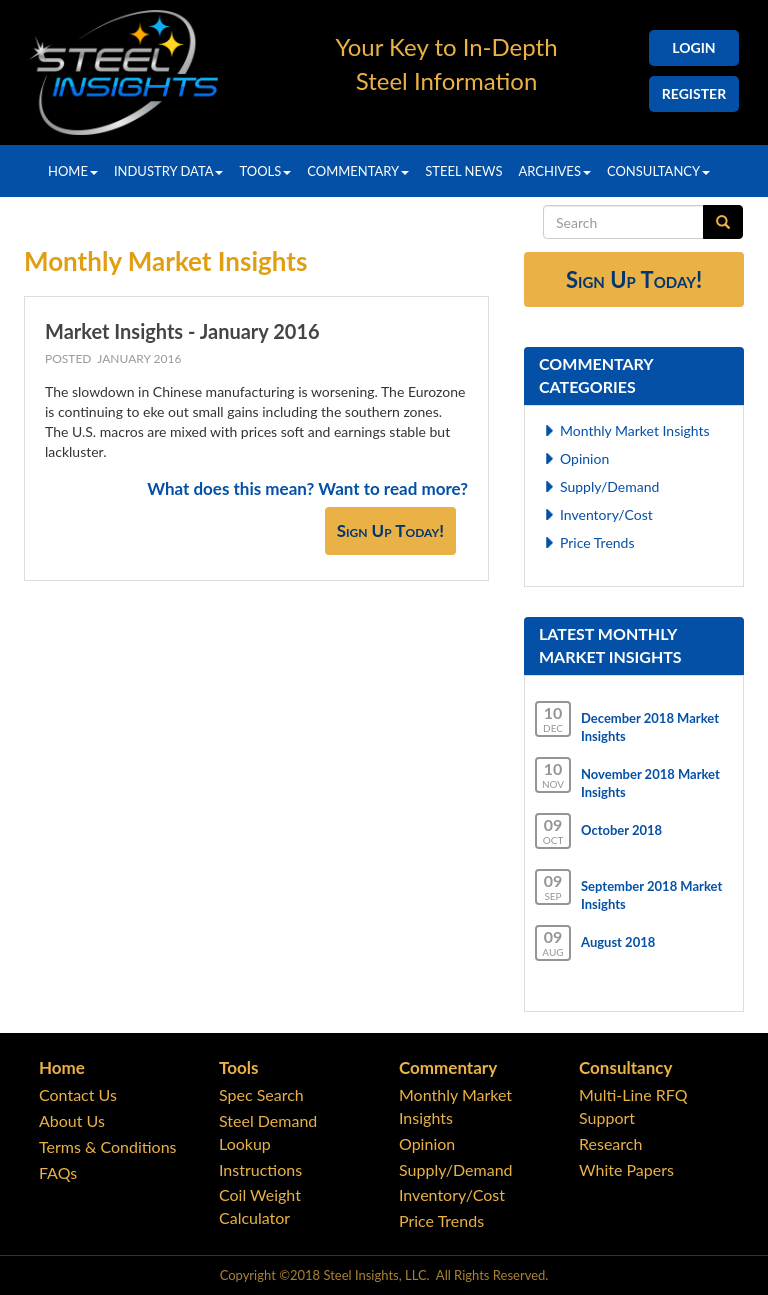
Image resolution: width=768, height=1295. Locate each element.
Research (610, 1143)
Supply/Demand (609, 486)
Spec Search (261, 1094)
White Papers (626, 1169)
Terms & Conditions (108, 1146)
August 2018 (618, 942)
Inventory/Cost (606, 514)
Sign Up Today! (390, 530)
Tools (265, 171)
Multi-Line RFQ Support (633, 1106)
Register (694, 93)
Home (73, 171)
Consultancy (658, 171)
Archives (554, 171)
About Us (72, 1120)
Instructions (260, 1169)
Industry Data (169, 171)
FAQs (58, 1172)
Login (693, 47)
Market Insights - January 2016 (182, 331)
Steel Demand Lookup (268, 1132)
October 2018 (621, 830)
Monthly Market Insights (635, 430)
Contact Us (78, 1094)
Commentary (358, 171)
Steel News (463, 171)
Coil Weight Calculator (260, 1206)
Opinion (584, 458)
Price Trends (597, 542)
